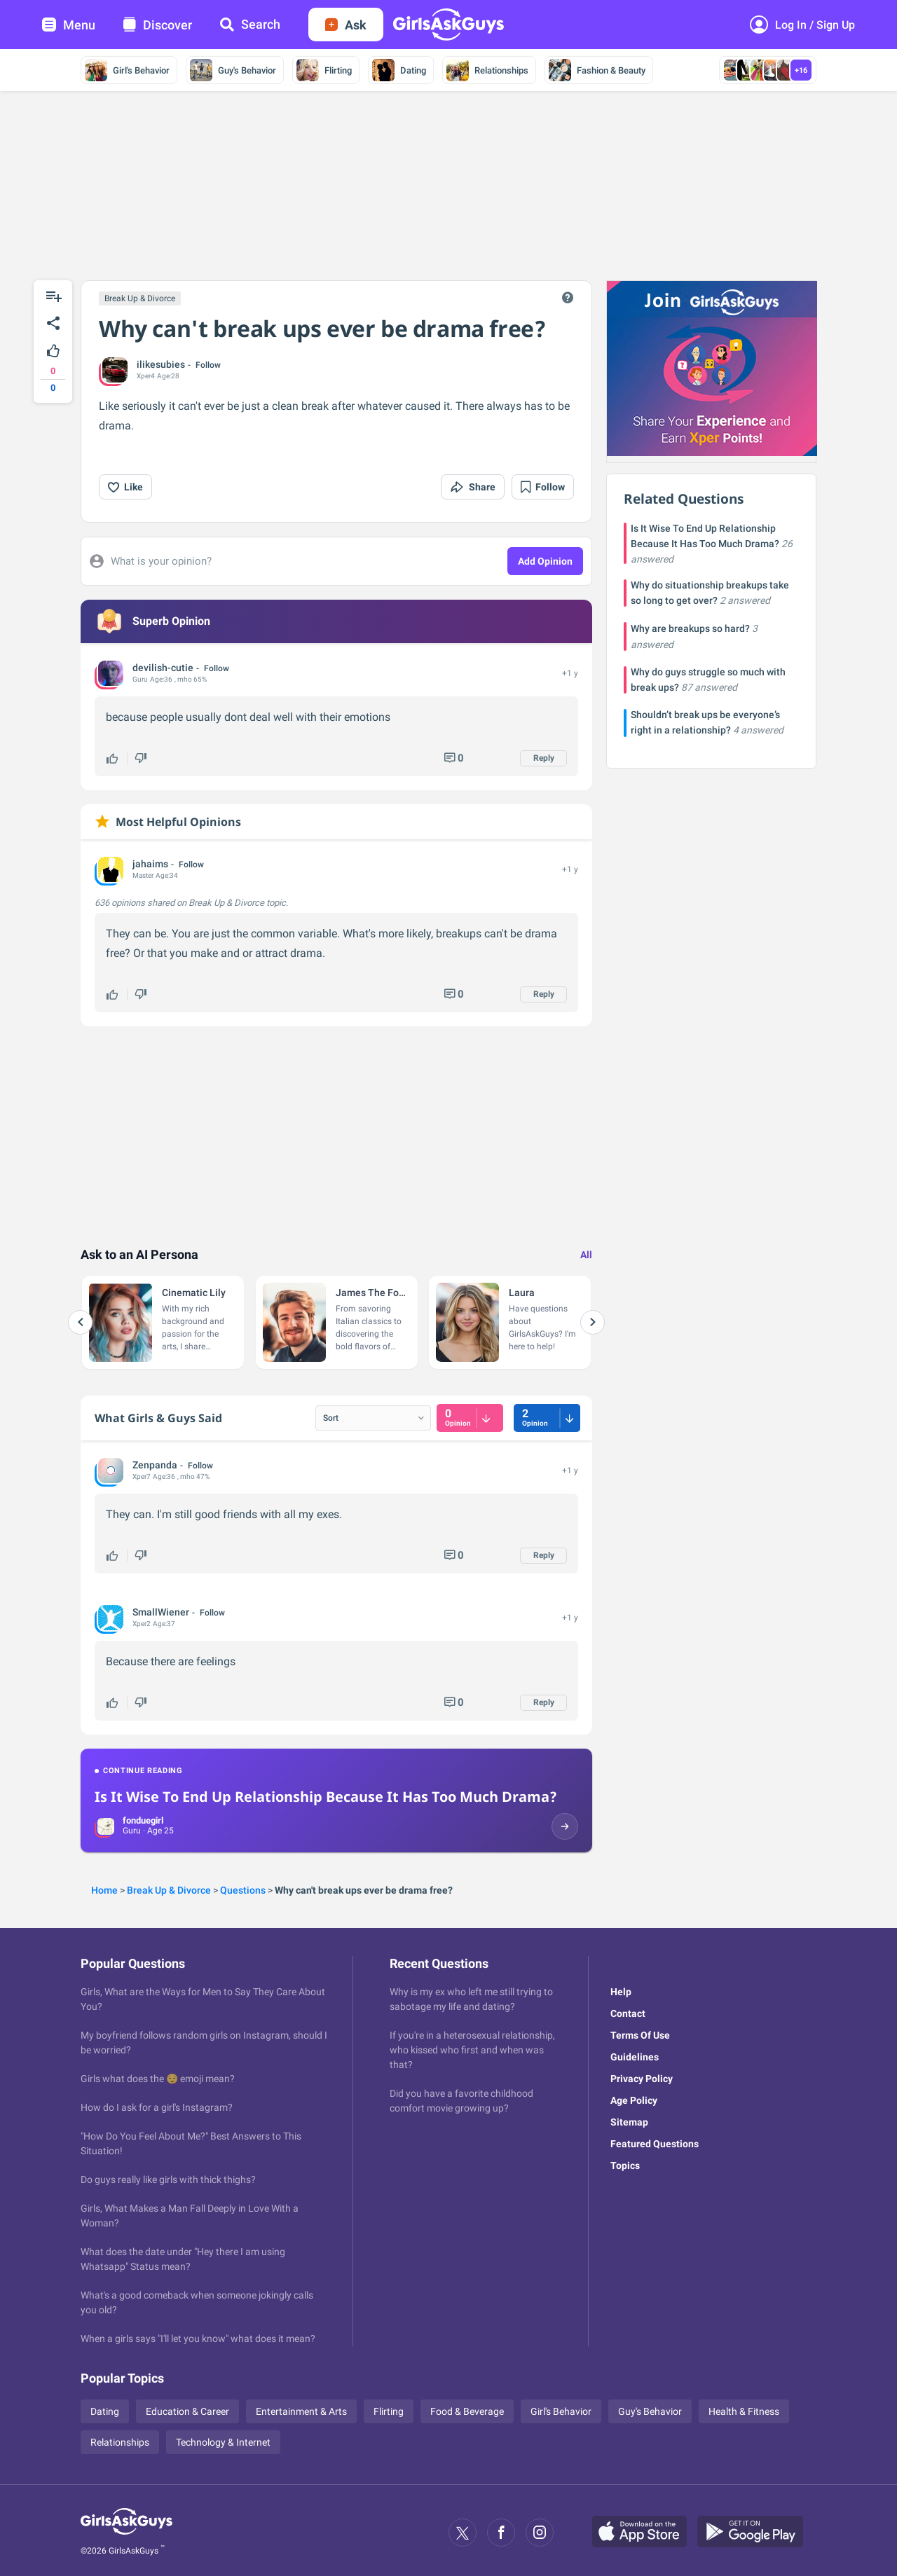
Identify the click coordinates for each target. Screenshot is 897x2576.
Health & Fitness (743, 2411)
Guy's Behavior (233, 70)
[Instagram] (540, 2533)
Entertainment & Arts (301, 2411)
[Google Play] (755, 2532)
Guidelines (634, 2056)
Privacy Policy (641, 2078)
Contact (627, 2013)
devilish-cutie (162, 667)
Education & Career (187, 2411)
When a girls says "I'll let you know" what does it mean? (198, 2338)
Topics (625, 2165)
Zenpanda (154, 1464)
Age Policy (633, 2100)
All (586, 1254)
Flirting (324, 70)
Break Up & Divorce (139, 298)
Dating (399, 70)
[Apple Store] (644, 2532)
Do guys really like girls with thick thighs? (168, 2179)
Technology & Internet (223, 2442)
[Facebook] (501, 2533)
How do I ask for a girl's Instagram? (157, 2107)
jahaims (150, 863)
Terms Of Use (640, 2035)
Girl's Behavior (127, 70)
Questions (243, 1890)
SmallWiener (160, 1612)
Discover (157, 25)
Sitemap (629, 2122)
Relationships (487, 70)
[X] (462, 2533)
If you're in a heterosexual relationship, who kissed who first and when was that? (472, 2050)
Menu (68, 25)
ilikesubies (161, 364)
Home (104, 1890)
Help (620, 1991)
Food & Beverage (467, 2411)
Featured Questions (654, 2143)
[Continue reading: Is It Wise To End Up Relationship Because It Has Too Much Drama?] (336, 1800)
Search (250, 24)
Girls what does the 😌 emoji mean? (158, 2078)
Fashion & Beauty (597, 70)
